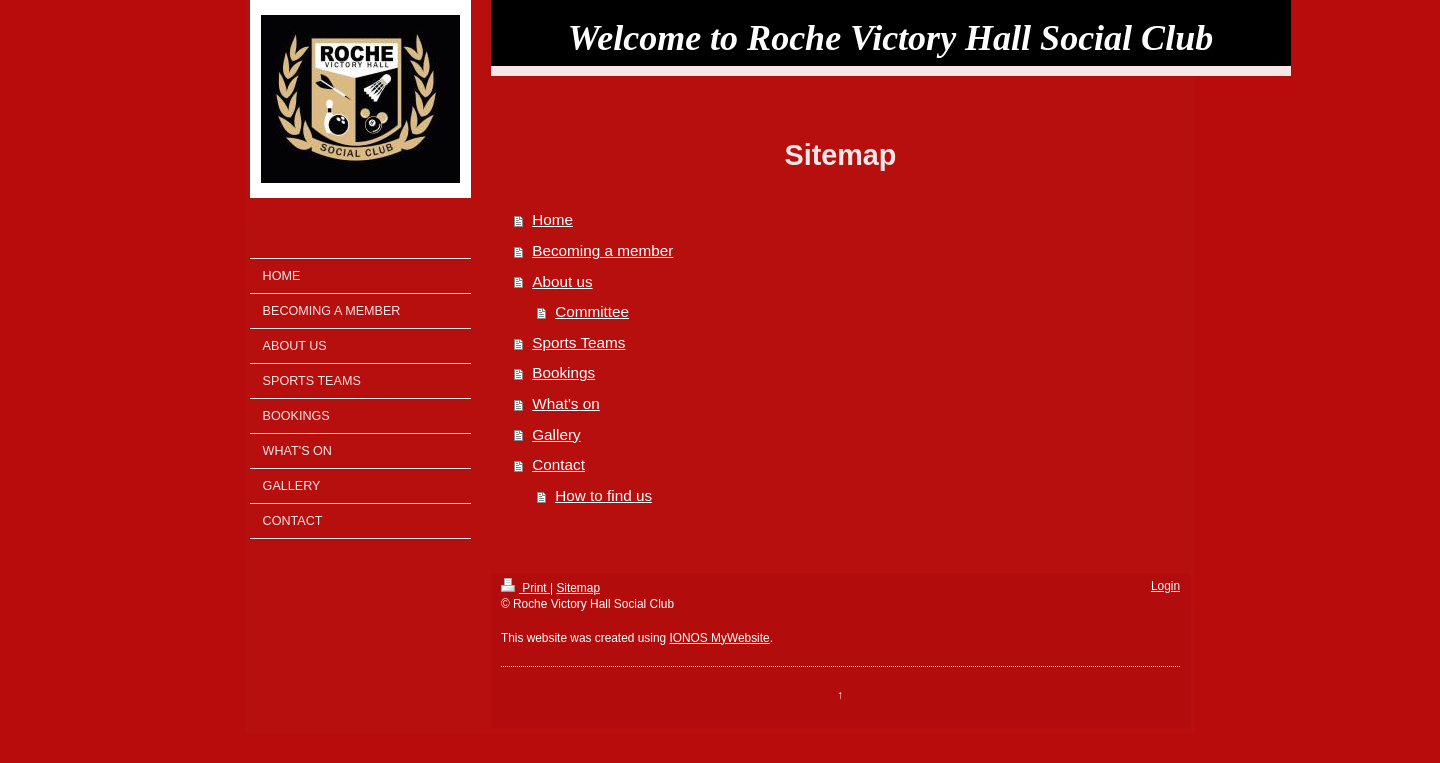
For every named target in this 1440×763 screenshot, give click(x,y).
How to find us (603, 495)
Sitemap (578, 588)
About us (562, 281)
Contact (558, 464)
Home (552, 219)
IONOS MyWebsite (719, 638)
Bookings (563, 372)
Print (525, 588)
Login (1165, 586)
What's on (566, 403)
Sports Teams (578, 342)
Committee (592, 311)
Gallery (556, 434)
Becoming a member (602, 250)
